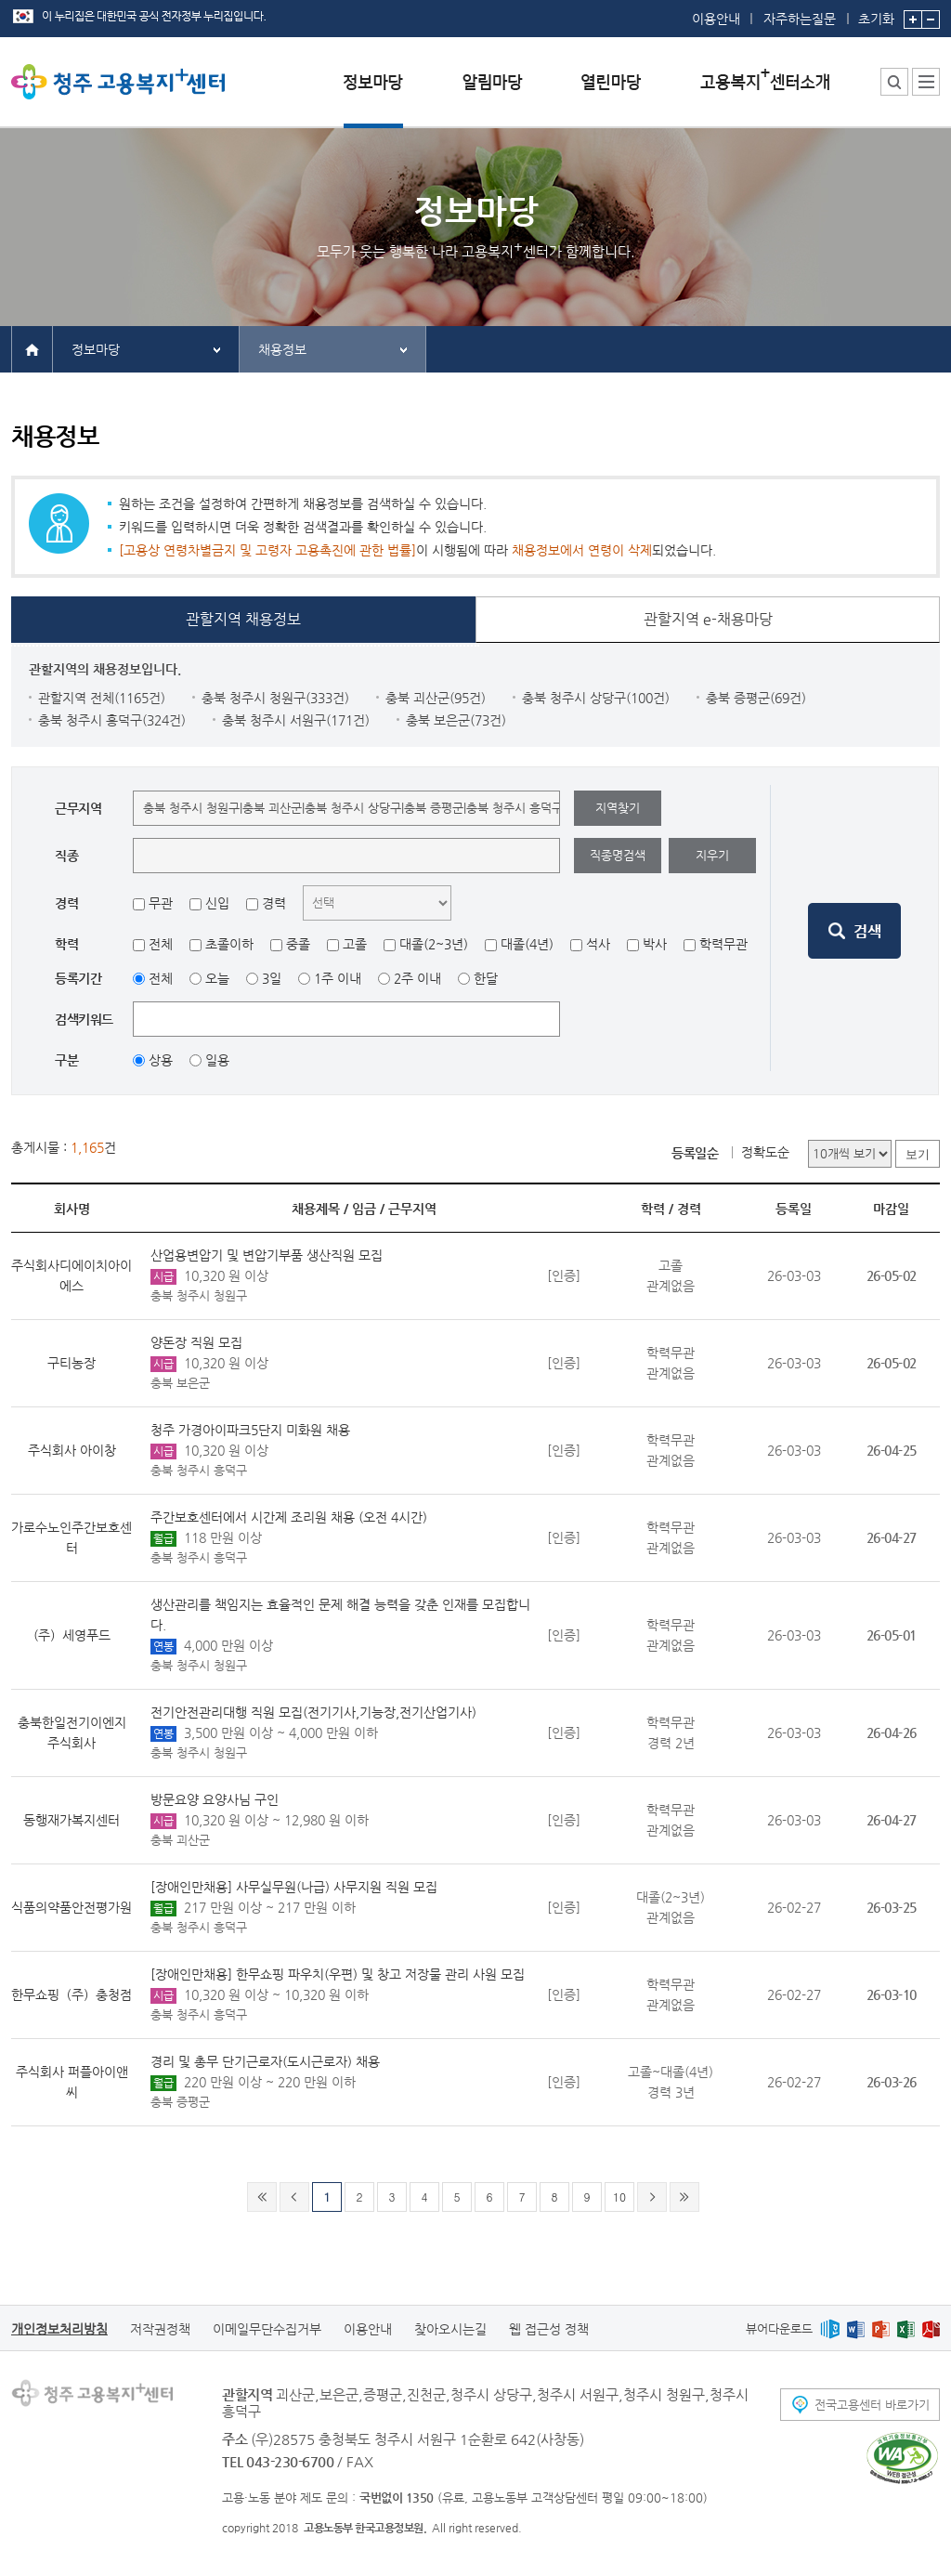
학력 (653, 1208)
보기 (917, 1154)
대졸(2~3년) (433, 943)
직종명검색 (617, 855)
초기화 (876, 13)
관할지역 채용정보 (243, 619)
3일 (271, 978)
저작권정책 (160, 2328)
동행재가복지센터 (71, 1819)
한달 (486, 978)
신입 (217, 903)
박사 (655, 943)
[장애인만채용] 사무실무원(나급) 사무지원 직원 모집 (293, 1886)
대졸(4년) (527, 943)
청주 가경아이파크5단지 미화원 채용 (250, 1429)
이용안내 (716, 18)
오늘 (217, 978)
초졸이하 (229, 943)
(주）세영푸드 (72, 1635)
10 (619, 2196)
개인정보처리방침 (59, 2328)
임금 (364, 1208)
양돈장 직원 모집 (196, 1342)
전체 (161, 943)
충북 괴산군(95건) (435, 697)
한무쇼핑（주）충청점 (71, 1994)
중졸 (298, 943)
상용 (161, 1060)
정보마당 (96, 349)
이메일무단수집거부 (267, 2328)
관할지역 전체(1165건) (101, 697)
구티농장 (71, 1362)
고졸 (355, 943)
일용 (217, 1060)
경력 (274, 903)
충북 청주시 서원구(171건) (296, 720)
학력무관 (723, 943)
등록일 (793, 1208)
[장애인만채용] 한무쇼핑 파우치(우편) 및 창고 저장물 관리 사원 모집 (337, 1974)
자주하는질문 (799, 18)
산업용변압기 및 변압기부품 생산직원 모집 (266, 1255)
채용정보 (282, 349)
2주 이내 (417, 978)
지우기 (712, 855)
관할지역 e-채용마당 (708, 619)
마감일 (891, 1208)
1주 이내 (337, 978)
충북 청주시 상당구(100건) (596, 697)
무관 (161, 903)
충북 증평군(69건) (756, 697)
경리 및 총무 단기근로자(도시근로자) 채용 (265, 2061)
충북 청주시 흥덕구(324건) (112, 720)
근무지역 (412, 1208)
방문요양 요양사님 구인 (214, 1799)
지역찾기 (617, 808)
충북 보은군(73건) (456, 720)
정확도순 (765, 1151)
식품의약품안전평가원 (71, 1907)
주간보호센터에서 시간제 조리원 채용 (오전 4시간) (288, 1517)
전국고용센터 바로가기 (872, 2405)
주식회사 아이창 (72, 1450)
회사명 (72, 1208)
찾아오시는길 (450, 2328)
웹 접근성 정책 (549, 2328)
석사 (598, 943)
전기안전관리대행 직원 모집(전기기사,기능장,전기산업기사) (313, 1712)
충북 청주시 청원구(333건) (275, 697)
